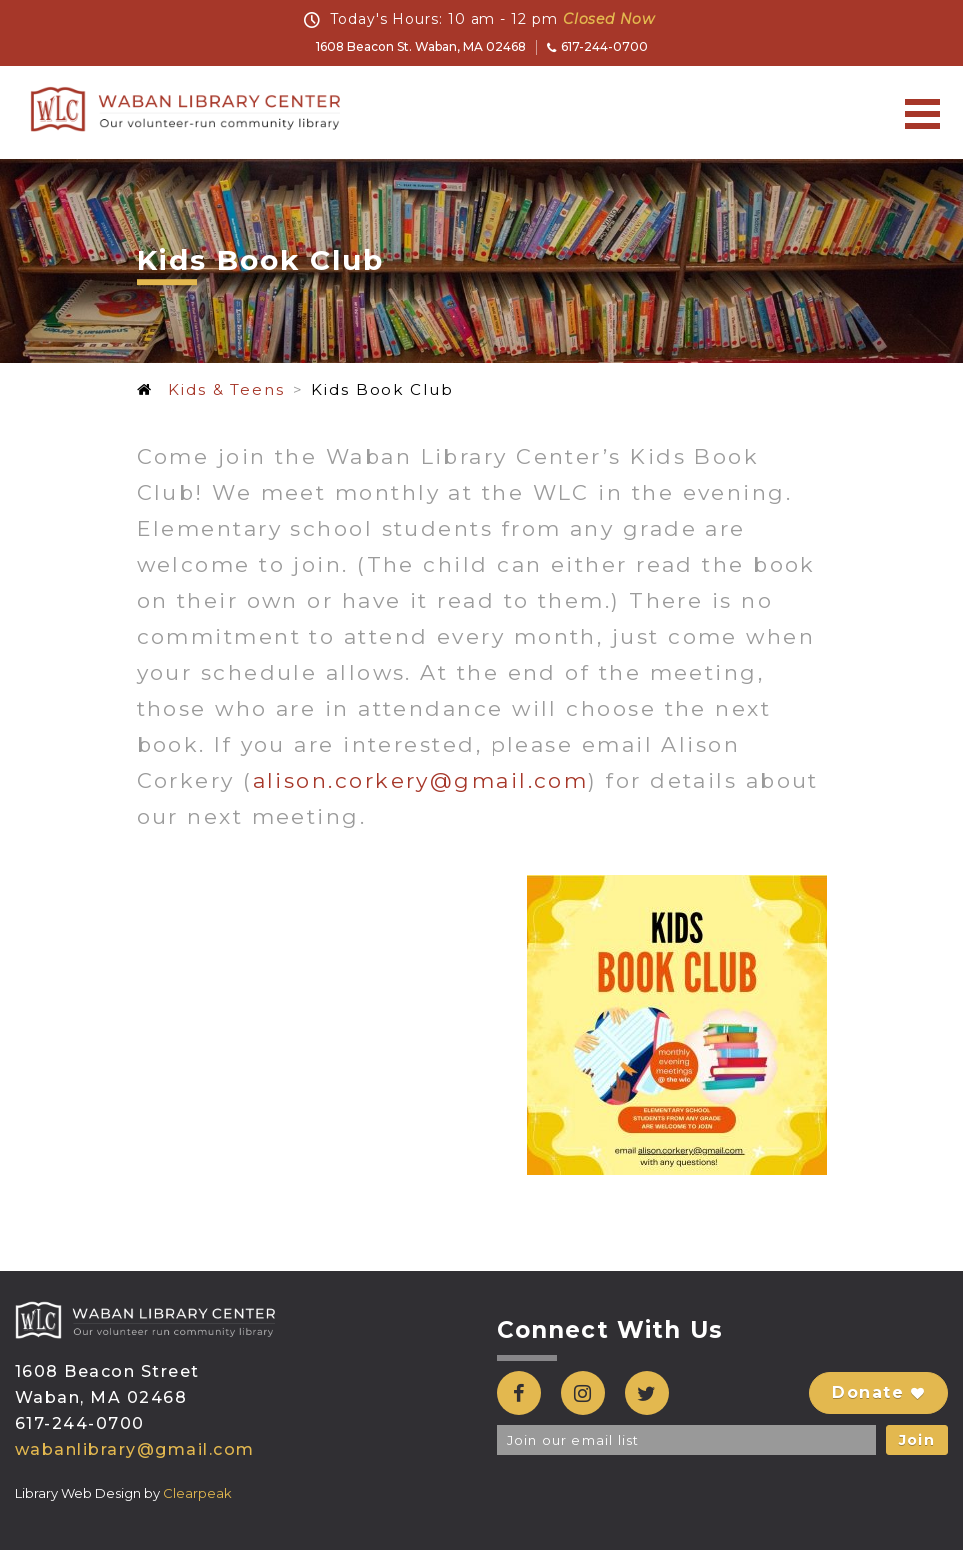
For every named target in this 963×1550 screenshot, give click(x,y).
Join (917, 1440)
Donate (878, 1392)
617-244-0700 (597, 46)
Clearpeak (197, 1493)
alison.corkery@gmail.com (421, 780)
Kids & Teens (226, 389)
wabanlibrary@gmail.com (135, 1449)
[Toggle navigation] (922, 113)
